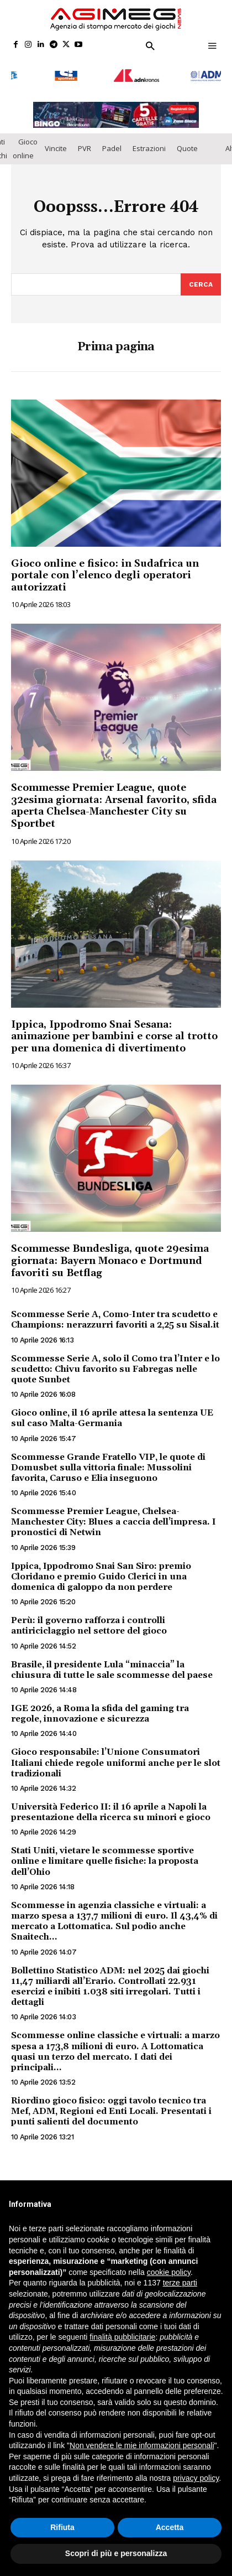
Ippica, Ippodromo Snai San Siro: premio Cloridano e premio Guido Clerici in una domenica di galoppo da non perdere (101, 1570)
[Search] (201, 278)
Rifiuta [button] (62, 2527)
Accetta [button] (170, 2527)
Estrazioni (149, 143)
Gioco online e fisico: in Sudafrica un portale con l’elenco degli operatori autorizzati (105, 569)
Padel (112, 143)
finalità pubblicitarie (122, 2337)
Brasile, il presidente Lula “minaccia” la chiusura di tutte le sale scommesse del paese (112, 1664)
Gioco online (25, 142)
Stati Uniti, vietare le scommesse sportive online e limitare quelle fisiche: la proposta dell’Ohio (104, 1855)
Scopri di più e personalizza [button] (116, 2553)
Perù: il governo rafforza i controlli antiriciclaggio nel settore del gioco (89, 1620)
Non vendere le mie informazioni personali (142, 2445)
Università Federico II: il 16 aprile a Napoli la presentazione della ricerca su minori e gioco (110, 1806)
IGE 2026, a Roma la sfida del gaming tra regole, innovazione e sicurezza (100, 1708)
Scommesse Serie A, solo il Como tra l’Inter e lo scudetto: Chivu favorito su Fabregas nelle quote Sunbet (115, 1363)
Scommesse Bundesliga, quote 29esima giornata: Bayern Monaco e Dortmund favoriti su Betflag (110, 1255)
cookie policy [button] (169, 2272)
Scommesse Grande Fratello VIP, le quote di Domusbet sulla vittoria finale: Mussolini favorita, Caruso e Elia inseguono (108, 1461)
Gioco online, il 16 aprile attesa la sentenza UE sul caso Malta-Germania (112, 1412)
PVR (84, 143)
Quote (187, 143)
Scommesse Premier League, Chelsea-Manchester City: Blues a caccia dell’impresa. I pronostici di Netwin (113, 1516)
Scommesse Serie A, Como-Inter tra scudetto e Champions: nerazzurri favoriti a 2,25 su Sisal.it (115, 1314)
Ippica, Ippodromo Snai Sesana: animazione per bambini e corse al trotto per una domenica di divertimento (114, 1030)
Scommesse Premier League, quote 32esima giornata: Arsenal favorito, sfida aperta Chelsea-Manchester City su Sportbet (114, 800)
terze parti (180, 2282)
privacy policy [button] (196, 2478)
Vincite (56, 143)
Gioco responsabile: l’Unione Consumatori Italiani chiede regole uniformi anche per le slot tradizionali (115, 1757)
